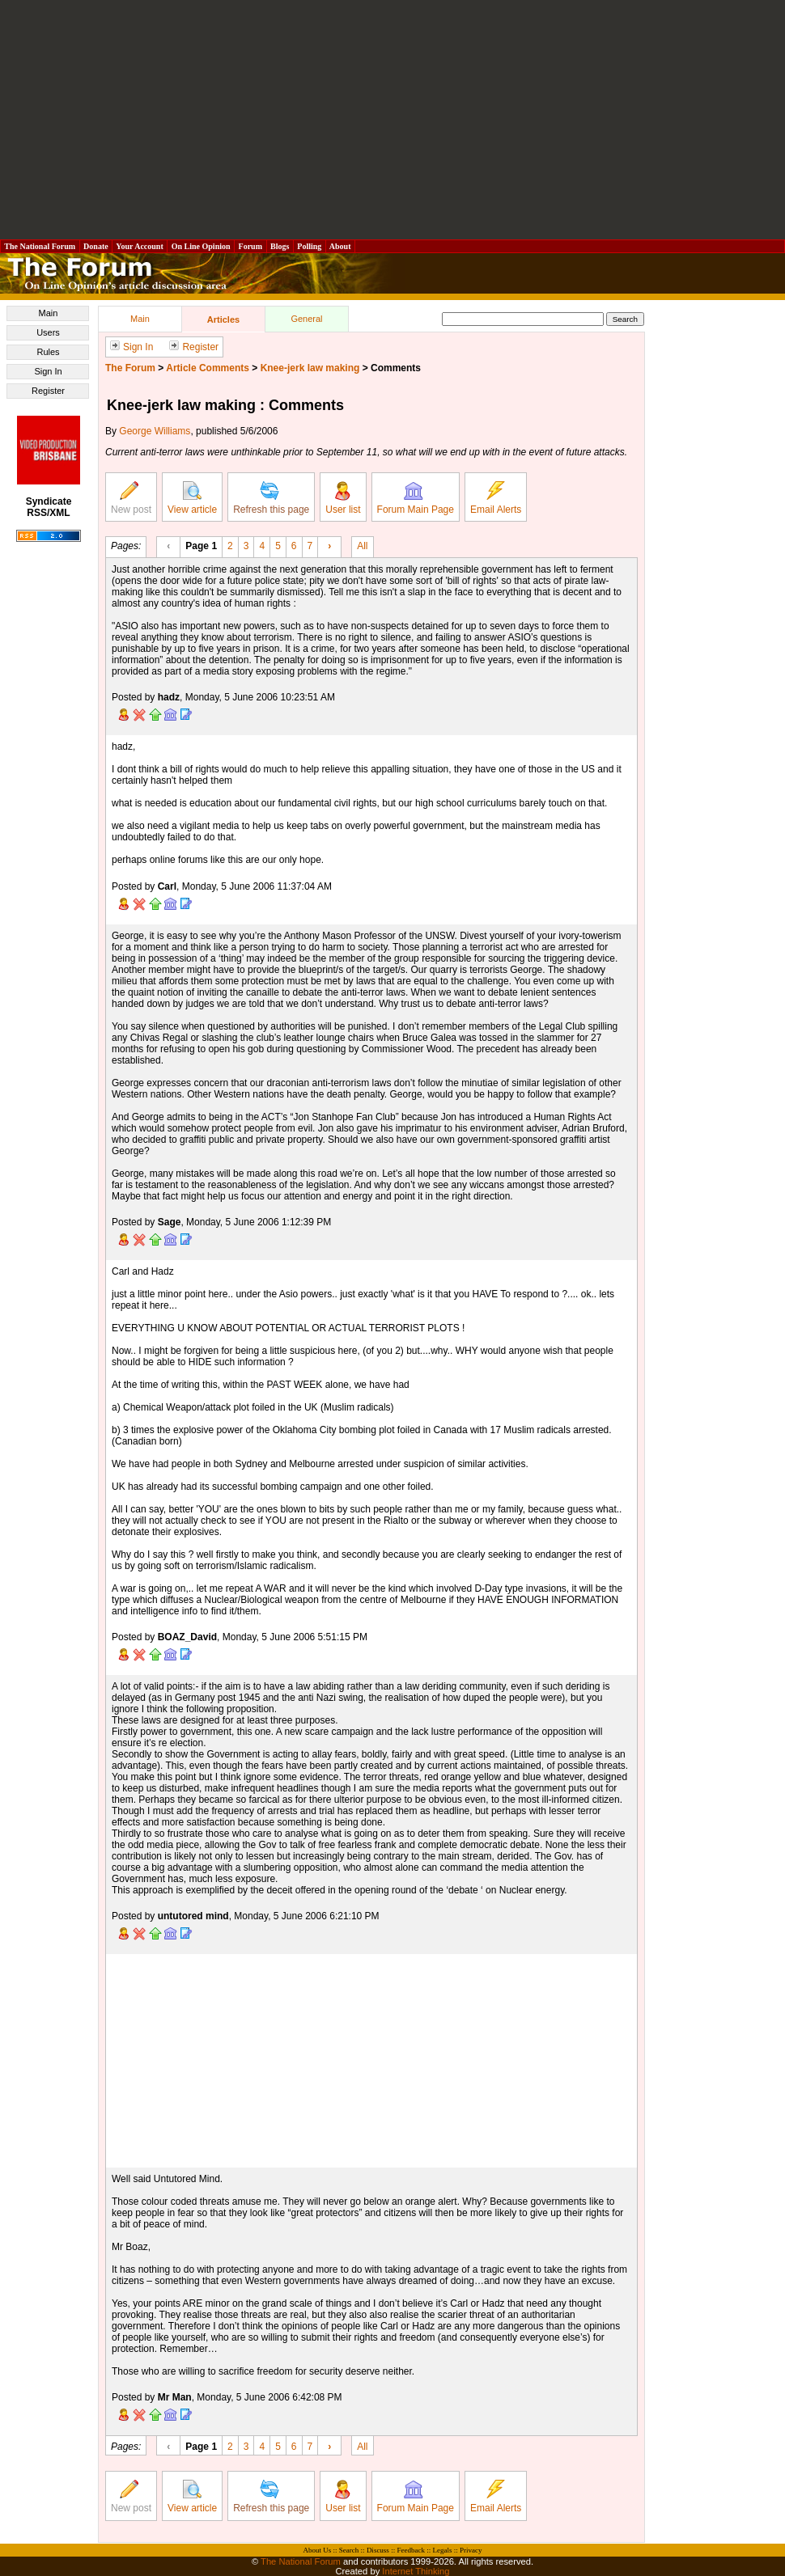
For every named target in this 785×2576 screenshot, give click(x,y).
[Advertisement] (392, 119)
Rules (47, 352)
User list (342, 498)
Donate (96, 246)
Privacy (471, 2550)
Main (48, 313)
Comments (396, 368)
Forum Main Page (415, 498)
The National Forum (40, 246)
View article (192, 498)
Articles (223, 319)
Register (48, 390)
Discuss (378, 2550)
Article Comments (207, 368)
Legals (442, 2550)
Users (48, 332)
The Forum (130, 368)
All (362, 545)
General (306, 319)
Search (349, 2550)
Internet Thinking (415, 2571)
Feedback (410, 2550)
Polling (309, 246)
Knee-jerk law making (310, 368)
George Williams (154, 431)
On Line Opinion (200, 246)
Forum (250, 246)
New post (131, 498)
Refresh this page (271, 498)
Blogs (280, 246)
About (340, 246)
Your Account (139, 246)
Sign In (48, 371)
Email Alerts (495, 498)
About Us (317, 2550)
